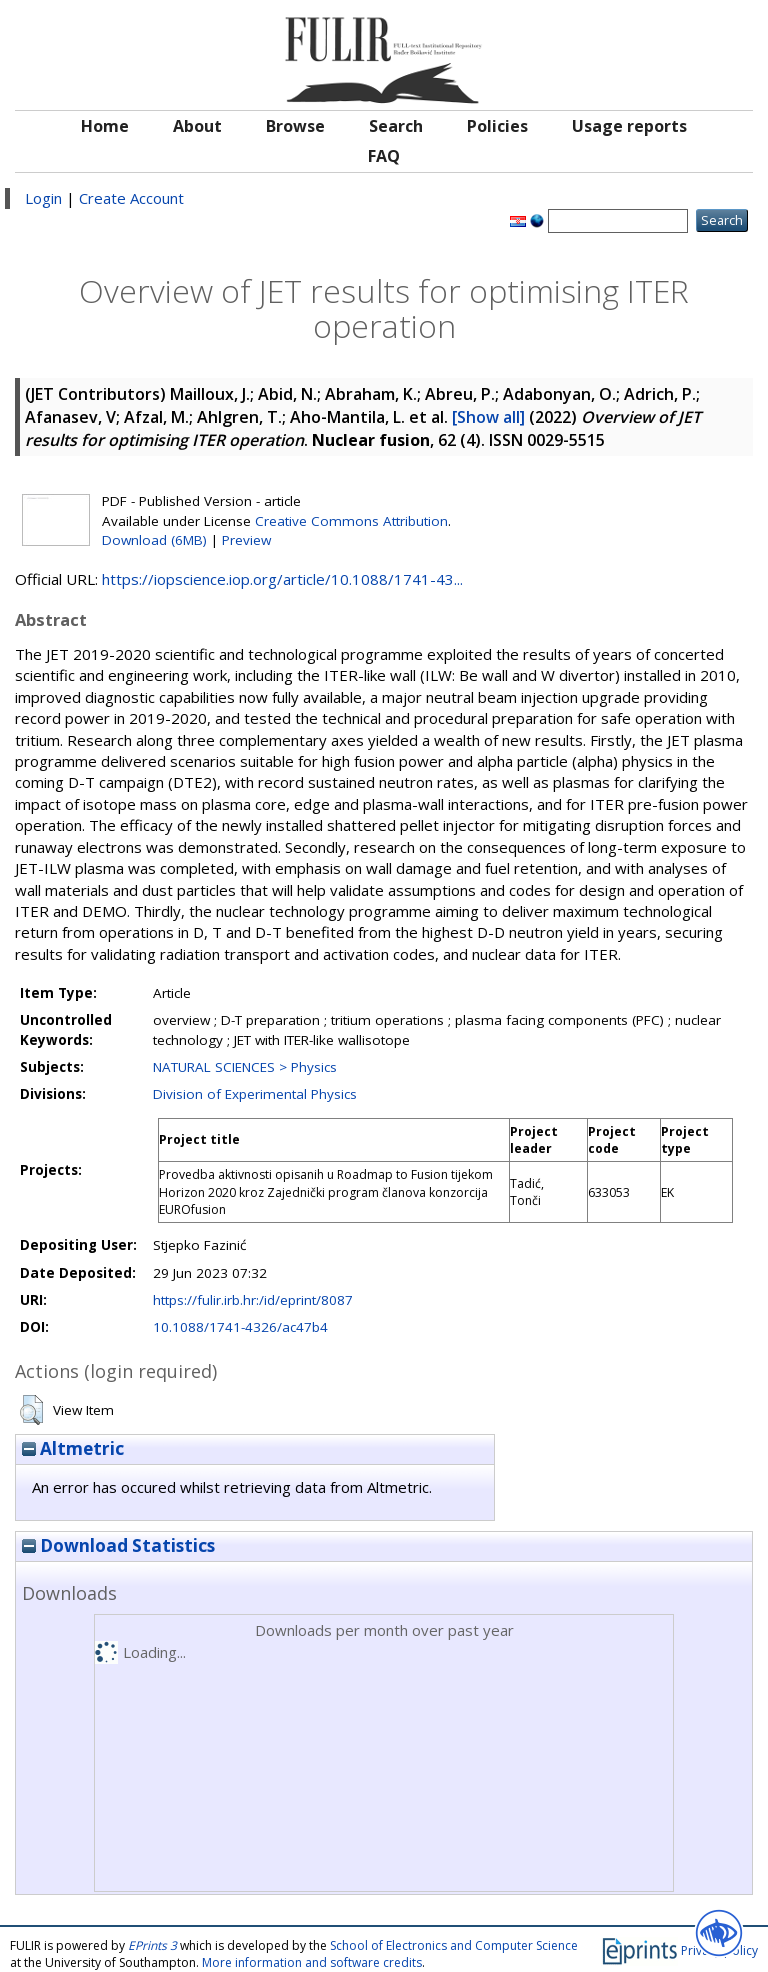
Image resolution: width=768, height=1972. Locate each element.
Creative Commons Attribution (351, 521)
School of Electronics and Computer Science (454, 1945)
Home (105, 126)
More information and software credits (312, 1962)
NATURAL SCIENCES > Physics (245, 1067)
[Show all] (488, 417)
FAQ (384, 156)
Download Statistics (118, 1545)
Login (43, 198)
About (197, 126)
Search (396, 126)
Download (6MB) (154, 540)
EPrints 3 (152, 1945)
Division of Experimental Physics (255, 1094)
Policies (497, 126)
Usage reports (629, 126)
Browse (295, 126)
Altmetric (73, 1448)
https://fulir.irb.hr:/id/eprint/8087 (253, 1300)
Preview (246, 540)
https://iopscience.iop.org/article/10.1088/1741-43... (282, 579)
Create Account (131, 198)
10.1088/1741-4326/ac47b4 (240, 1327)
